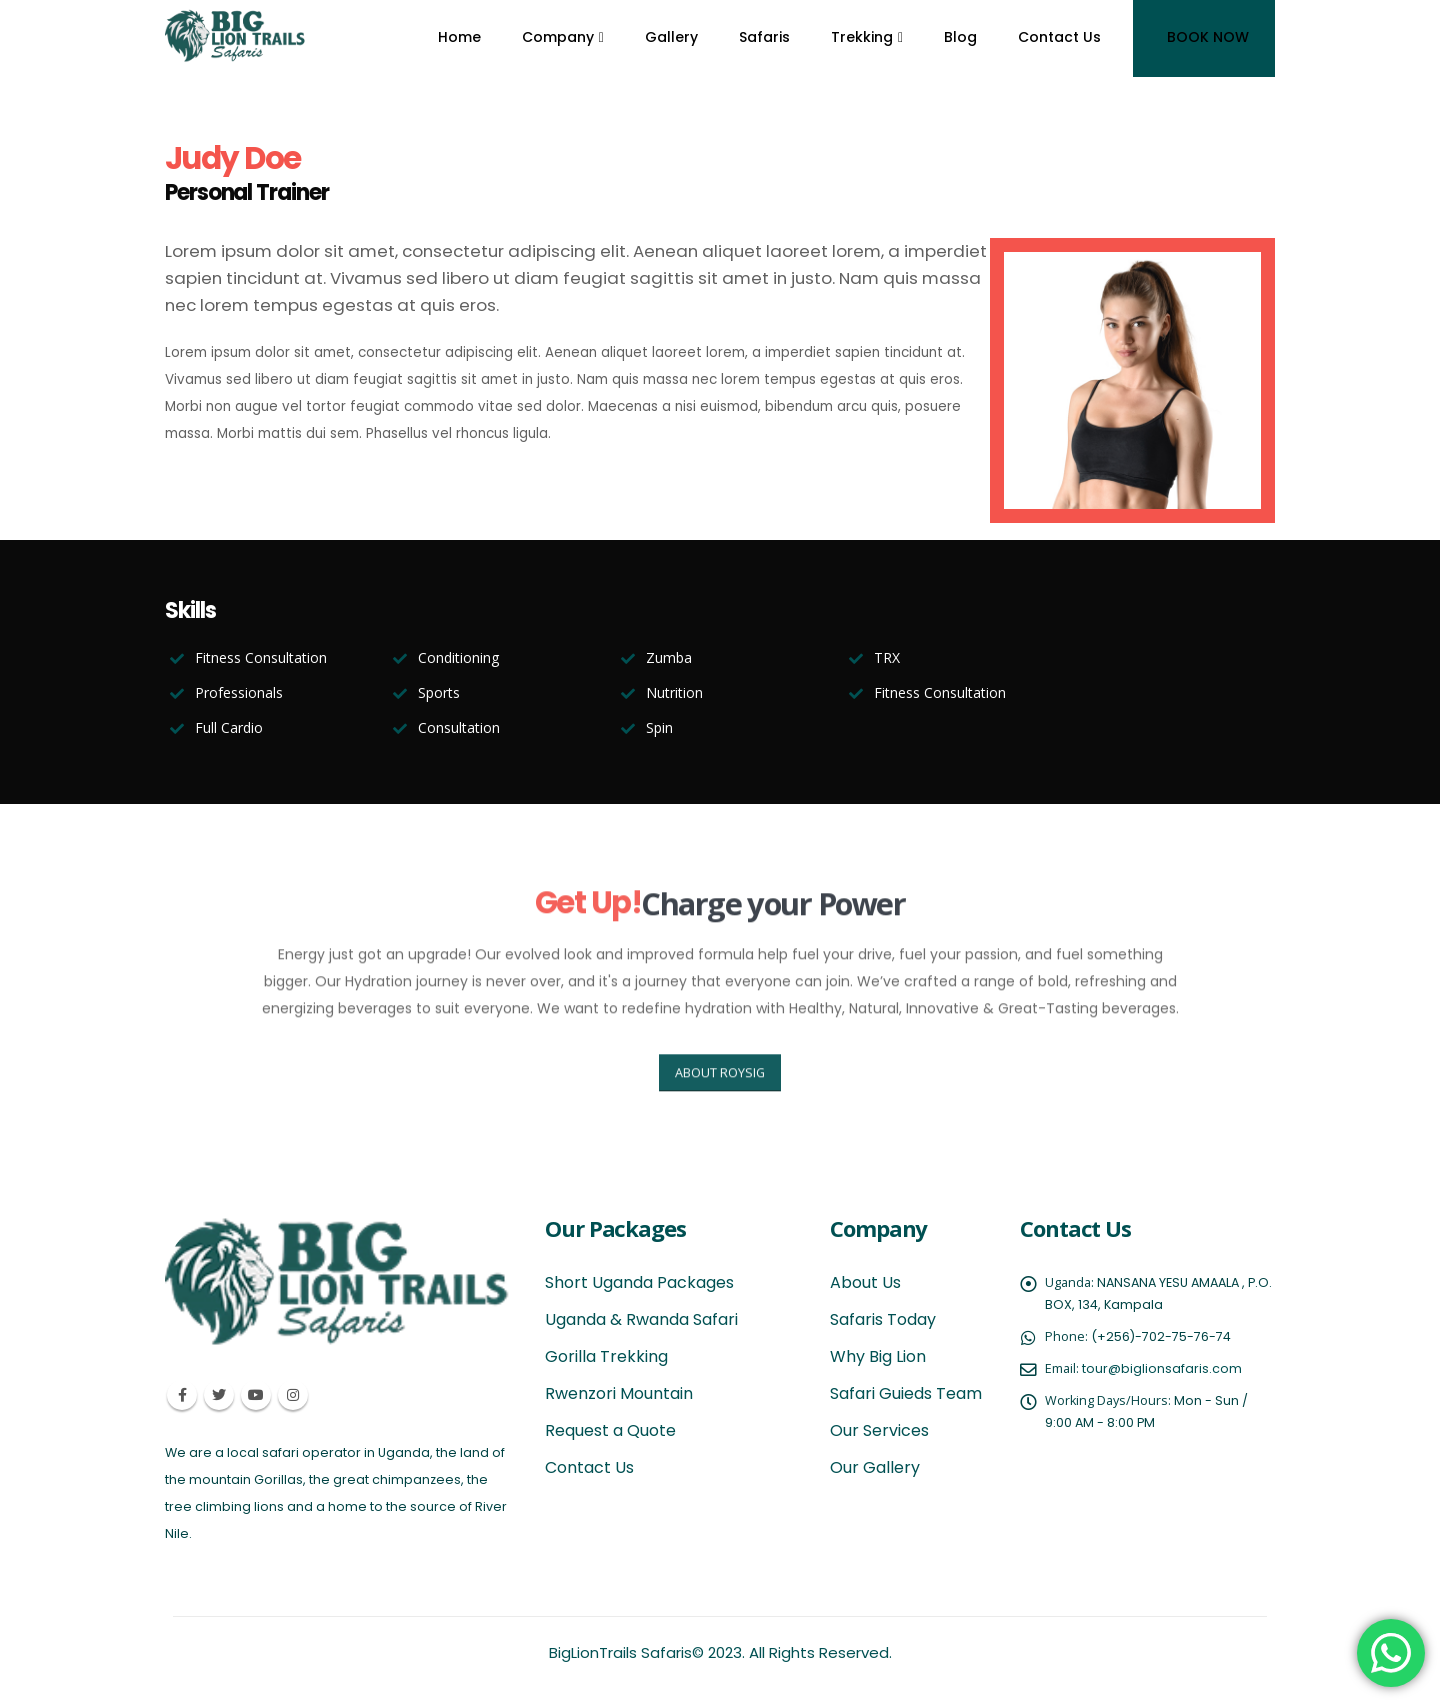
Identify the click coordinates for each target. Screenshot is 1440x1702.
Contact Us (589, 1467)
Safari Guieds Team (906, 1393)
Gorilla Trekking (606, 1356)
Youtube (256, 1395)
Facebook (182, 1395)
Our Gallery (875, 1467)
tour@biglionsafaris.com (1162, 1368)
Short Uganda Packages (639, 1282)
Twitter (219, 1395)
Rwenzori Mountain (619, 1393)
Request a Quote (610, 1430)
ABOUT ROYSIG (720, 1094)
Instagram (293, 1395)
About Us (865, 1282)
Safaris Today (883, 1319)
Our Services (879, 1430)
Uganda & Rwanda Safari (641, 1319)
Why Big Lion (878, 1356)
